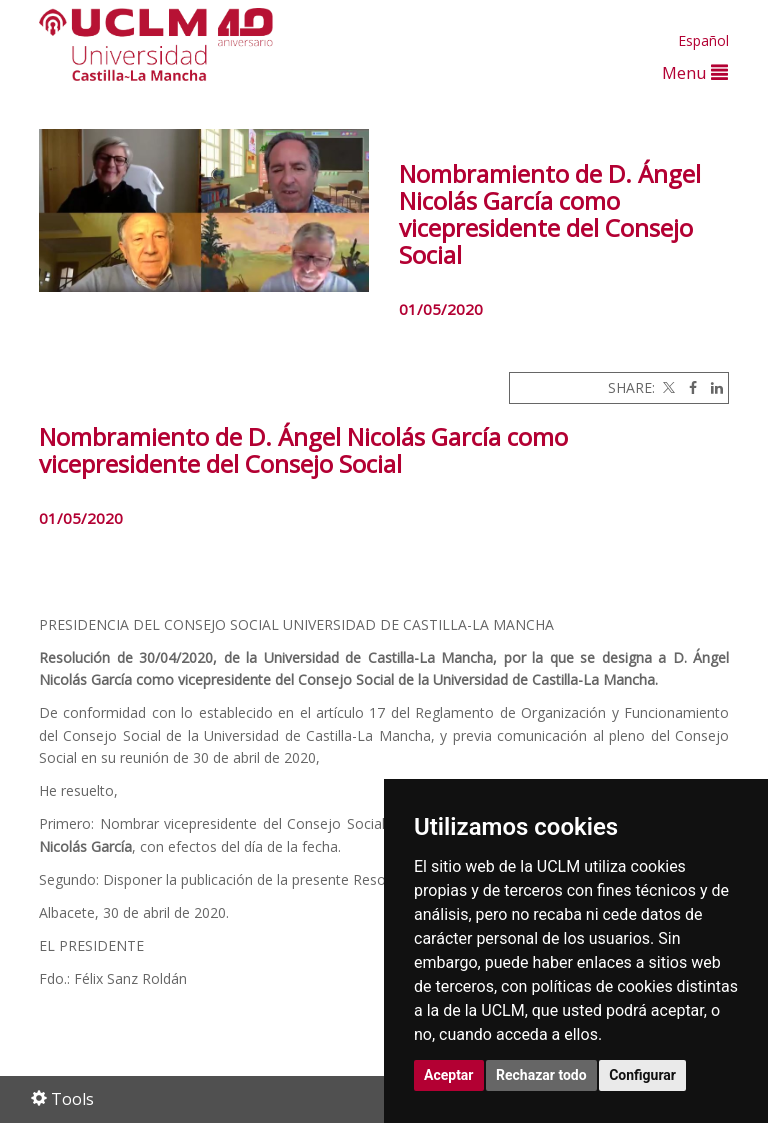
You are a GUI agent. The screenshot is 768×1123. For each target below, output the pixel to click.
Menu (695, 72)
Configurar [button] (642, 1075)
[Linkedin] (712, 387)
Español (703, 40)
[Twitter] (667, 387)
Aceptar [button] (449, 1075)
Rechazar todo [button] (541, 1075)
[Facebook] (688, 387)
